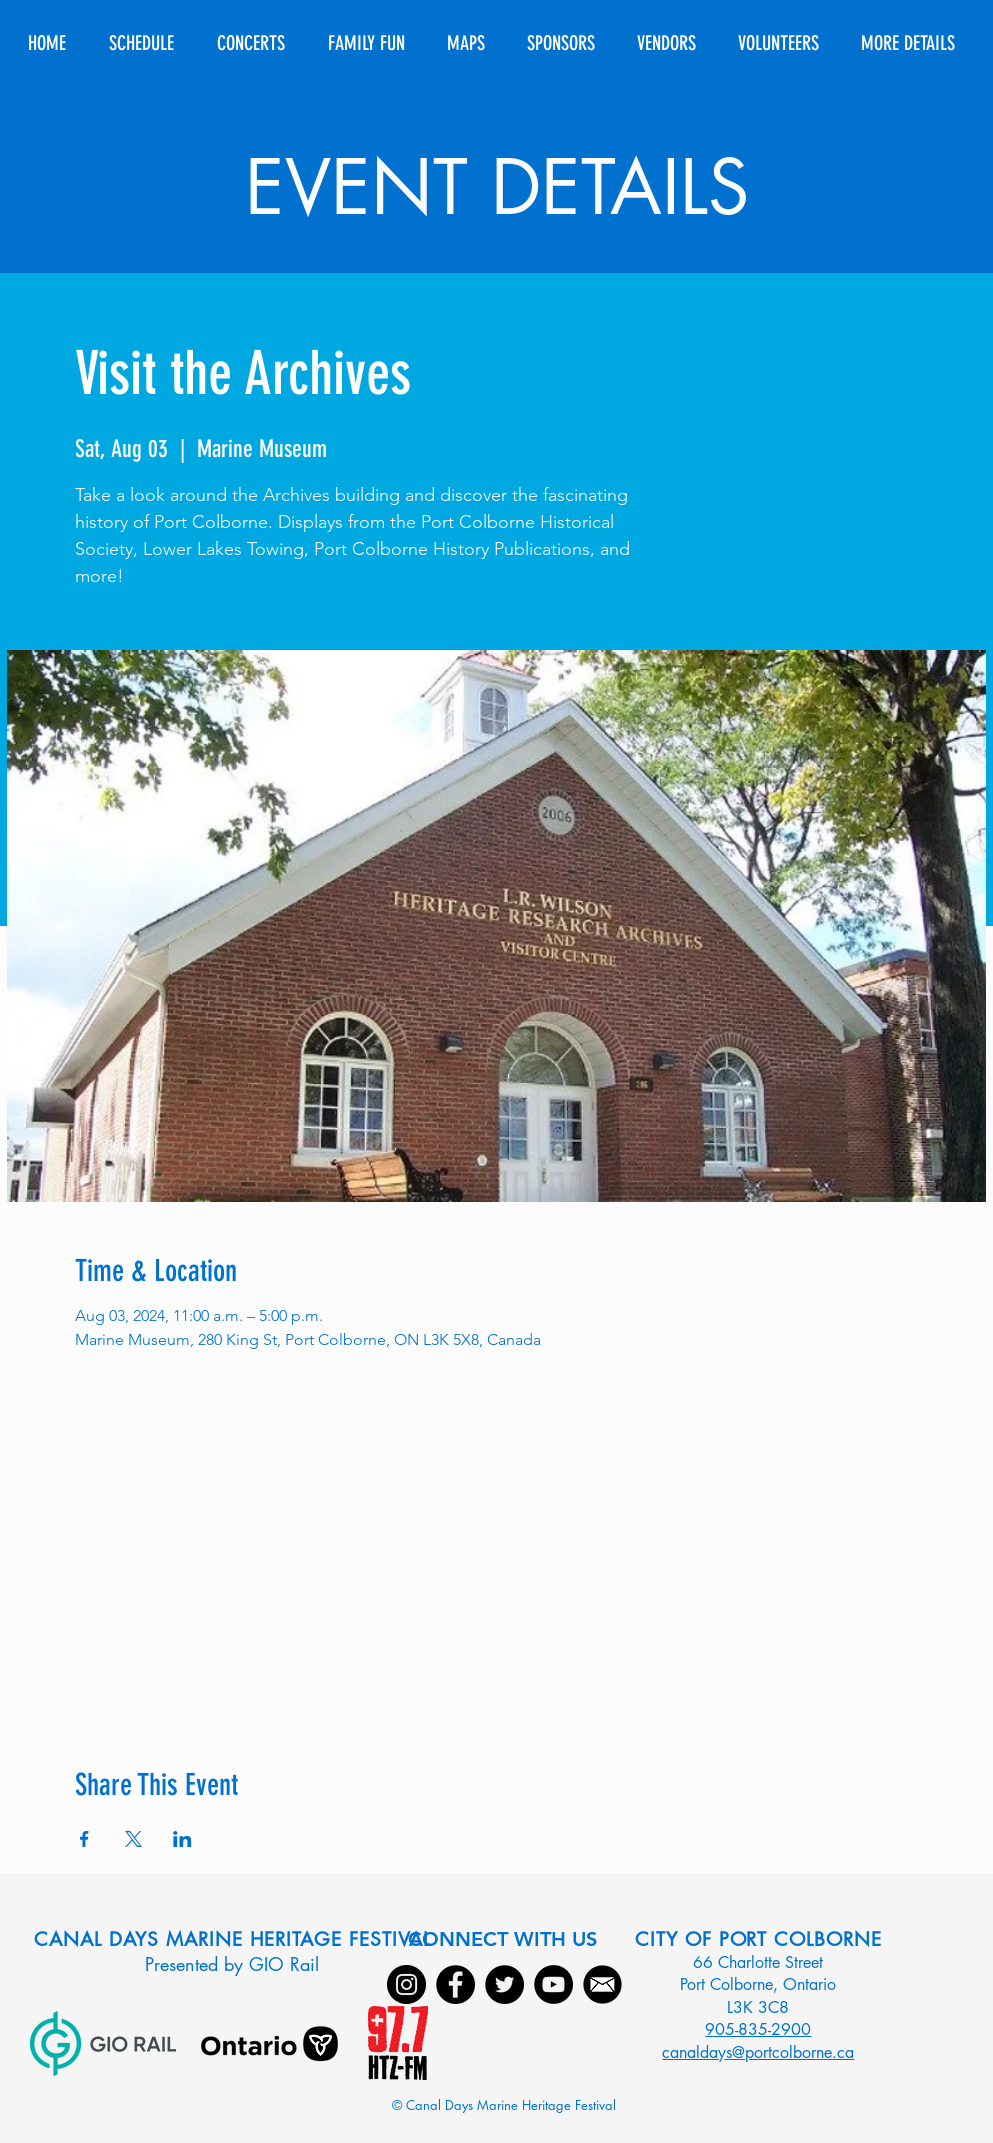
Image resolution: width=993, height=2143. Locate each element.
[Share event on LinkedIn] (182, 1839)
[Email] (602, 1984)
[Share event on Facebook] (84, 1839)
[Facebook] (455, 1984)
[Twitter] (504, 1984)
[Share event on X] (133, 1839)
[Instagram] (406, 1984)
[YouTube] (553, 1984)
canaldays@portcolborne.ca (758, 2052)
